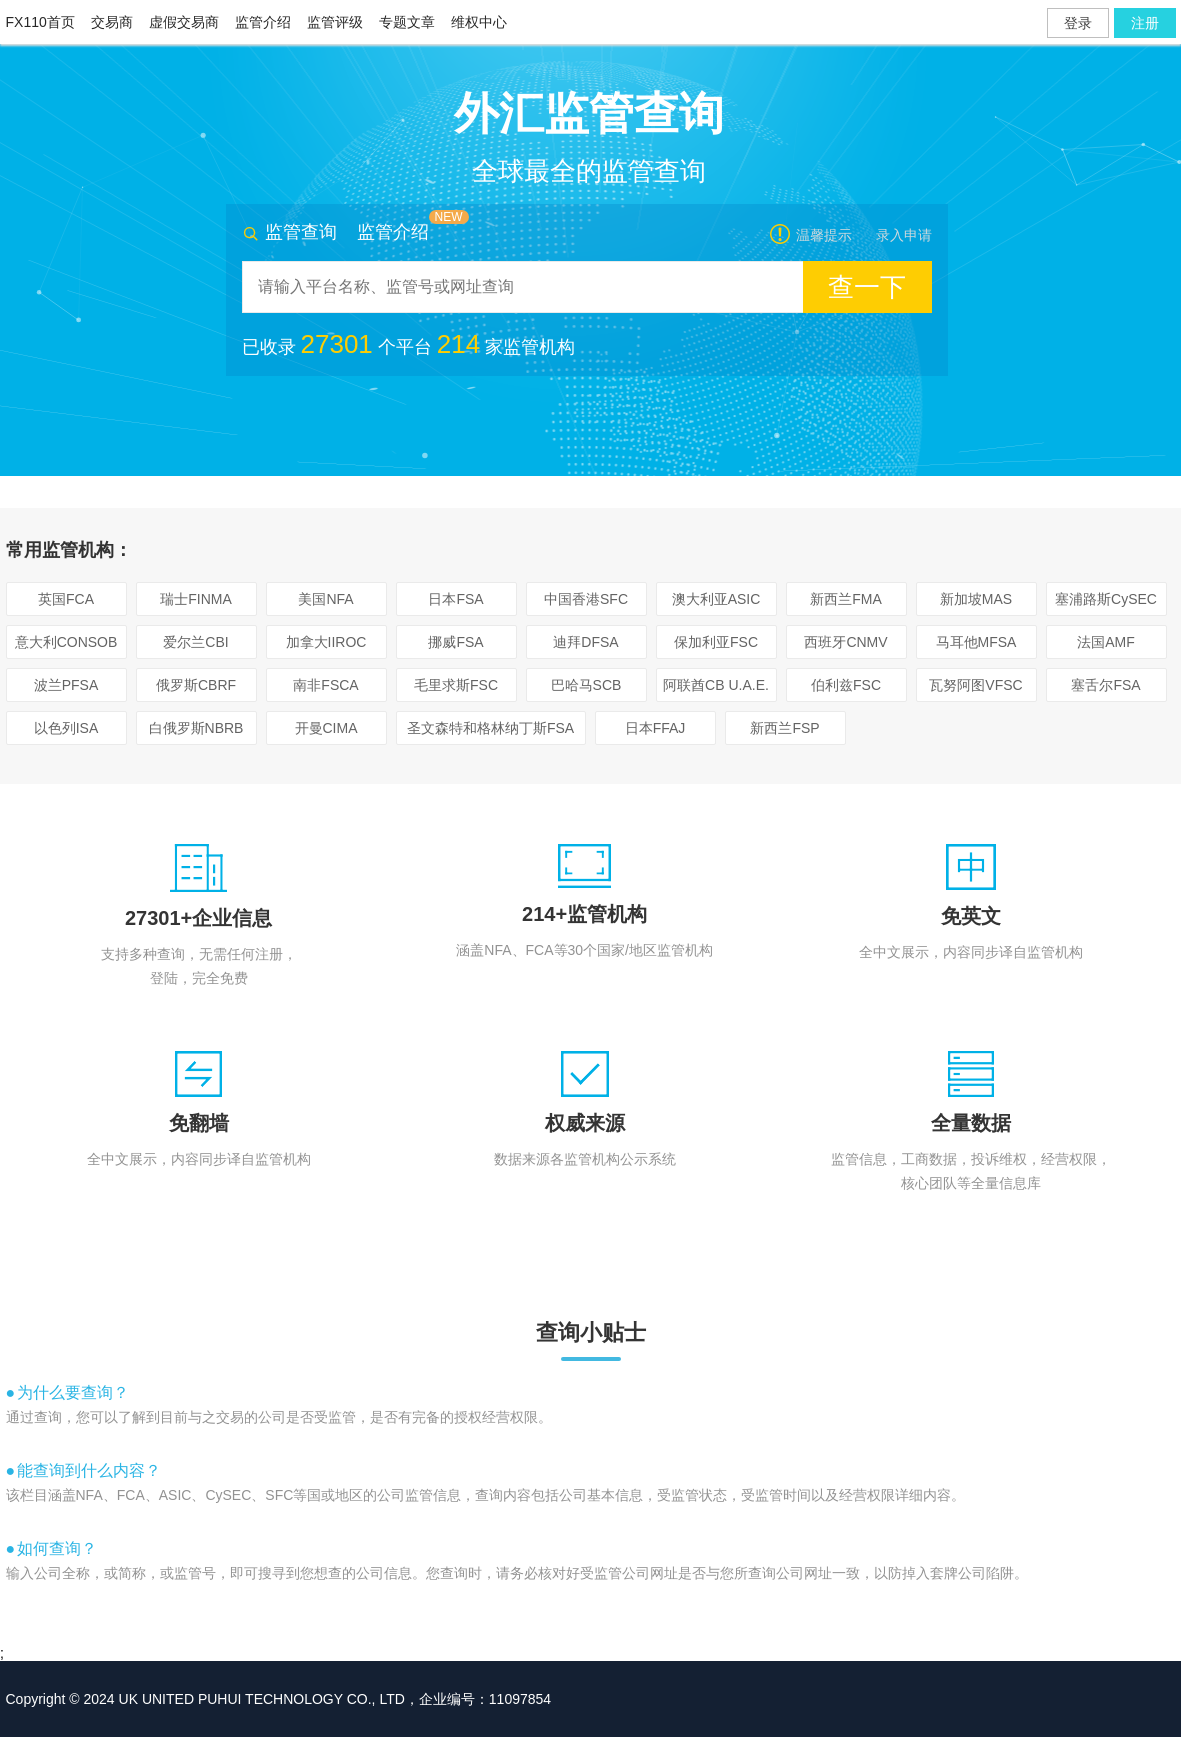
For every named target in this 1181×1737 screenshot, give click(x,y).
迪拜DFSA (585, 642)
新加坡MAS (976, 599)
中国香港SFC (586, 599)
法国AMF (1106, 642)
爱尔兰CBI (195, 642)
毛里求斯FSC (456, 685)
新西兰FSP (784, 728)
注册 (1145, 23)
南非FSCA (325, 685)
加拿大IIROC (326, 642)
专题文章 (407, 22)
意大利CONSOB (66, 642)
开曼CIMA (326, 728)
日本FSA (455, 599)
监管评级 (335, 22)
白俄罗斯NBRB (196, 728)
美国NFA (325, 599)
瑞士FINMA (196, 599)
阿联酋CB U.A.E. (716, 685)
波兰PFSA (66, 685)
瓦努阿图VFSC (975, 685)
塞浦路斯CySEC (1106, 599)
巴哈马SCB (586, 685)
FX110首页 (40, 22)
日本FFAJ (655, 728)
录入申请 (904, 235)
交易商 (112, 22)
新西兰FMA (846, 599)
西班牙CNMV (845, 642)
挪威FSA (455, 642)
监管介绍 (263, 22)
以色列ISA (66, 728)
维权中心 (479, 22)
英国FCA (66, 599)
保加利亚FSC (716, 642)
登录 (1078, 23)
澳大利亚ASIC (716, 599)
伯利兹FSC (846, 685)
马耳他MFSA (976, 642)
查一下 (867, 287)
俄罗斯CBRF (196, 685)
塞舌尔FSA (1105, 685)
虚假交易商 (184, 22)
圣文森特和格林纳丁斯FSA (490, 728)
